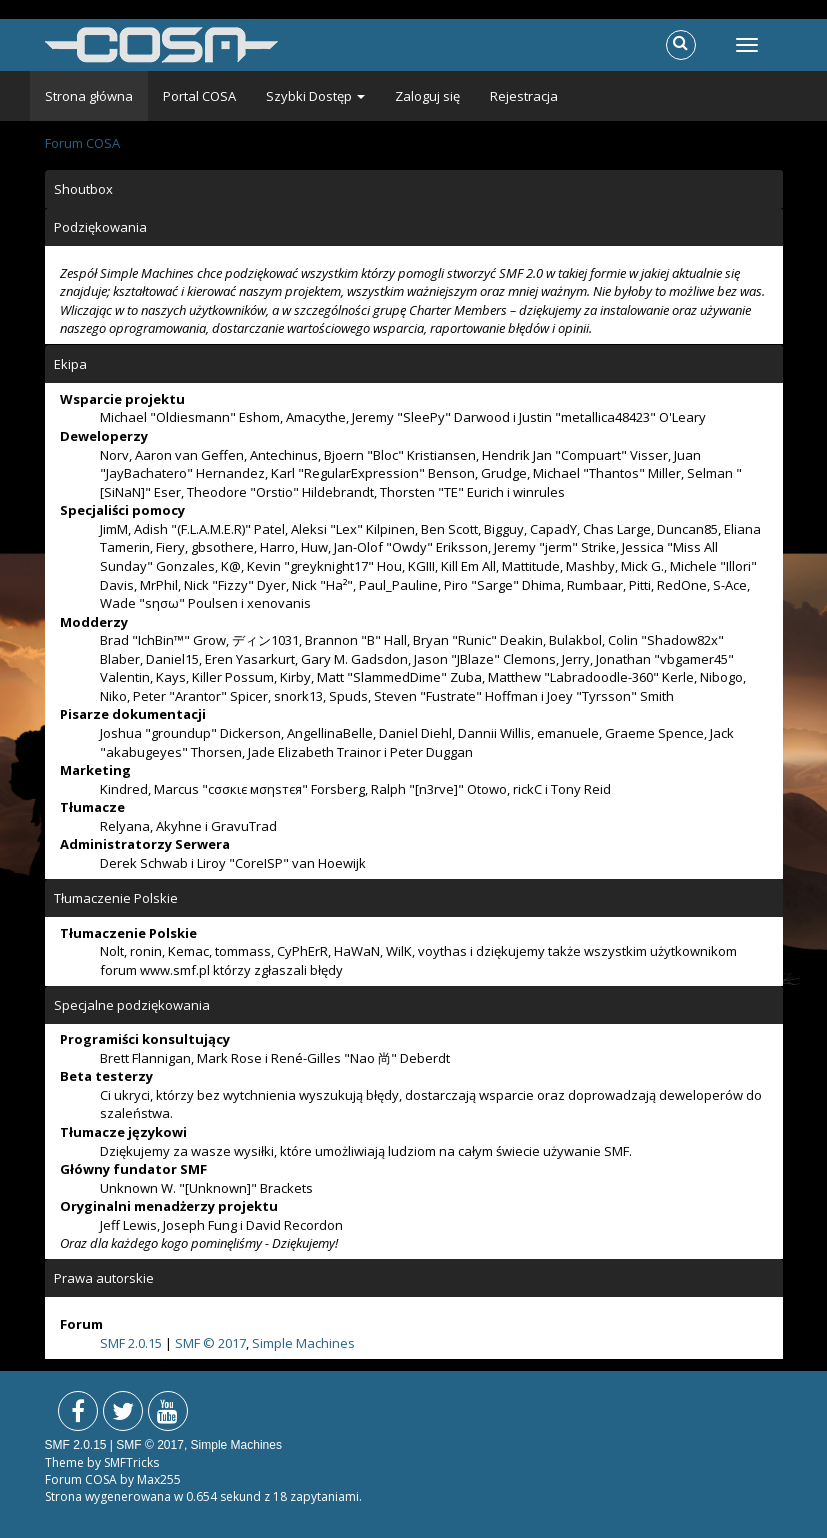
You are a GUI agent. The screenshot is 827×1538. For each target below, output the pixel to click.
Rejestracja (524, 96)
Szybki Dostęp (315, 96)
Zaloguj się (427, 96)
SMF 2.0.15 (131, 1343)
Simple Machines (303, 1343)
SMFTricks (131, 1462)
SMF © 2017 (210, 1343)
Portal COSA (199, 96)
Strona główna (89, 96)
